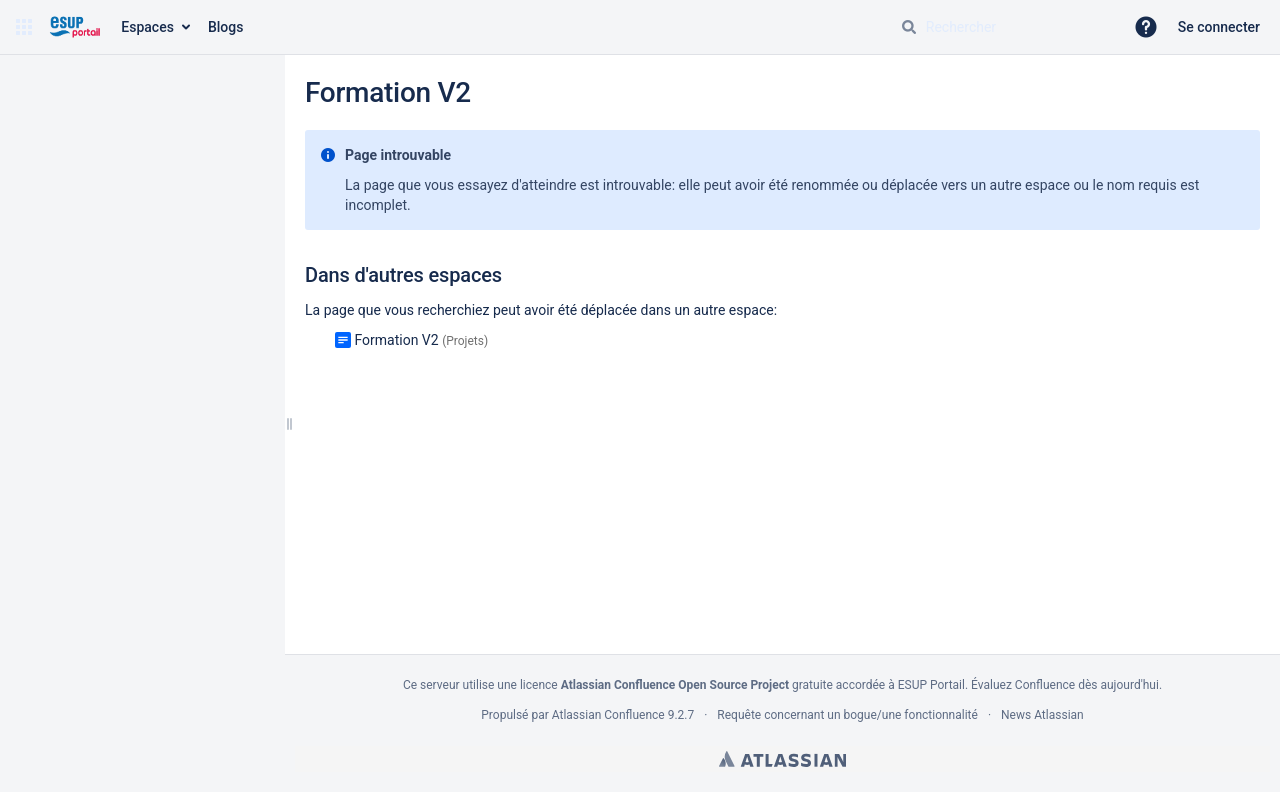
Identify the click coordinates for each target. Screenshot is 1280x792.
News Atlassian (1042, 715)
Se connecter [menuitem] (1219, 27)
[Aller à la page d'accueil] (74, 27)
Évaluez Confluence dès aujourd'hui (1065, 685)
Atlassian (782, 759)
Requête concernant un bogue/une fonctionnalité (847, 715)
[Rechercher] (909, 27)
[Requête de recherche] (1004, 27)
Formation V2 (396, 340)
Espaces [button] (147, 27)
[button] (24, 27)
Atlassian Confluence (608, 715)
